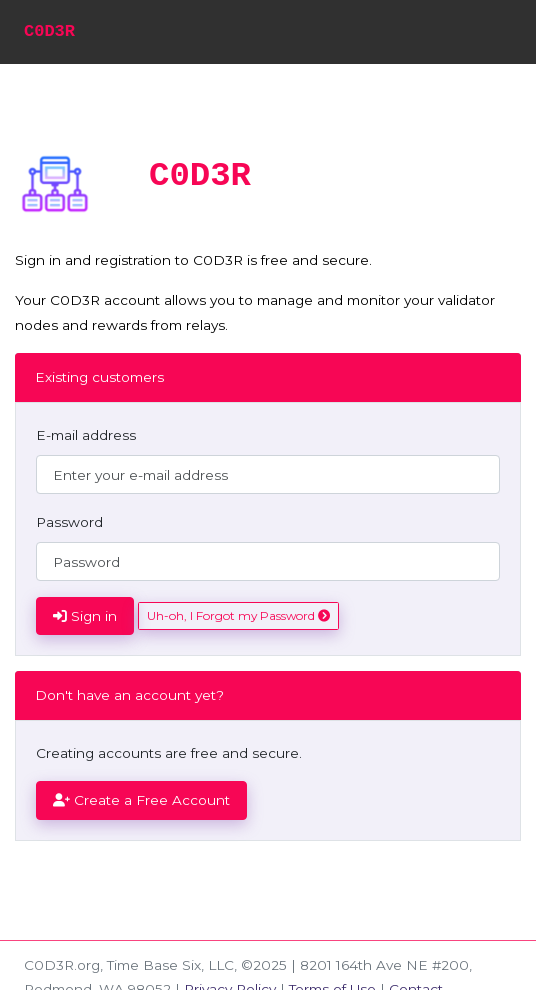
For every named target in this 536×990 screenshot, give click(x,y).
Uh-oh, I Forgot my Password (238, 615)
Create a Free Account (141, 800)
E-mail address (86, 435)
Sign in (85, 616)
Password (69, 522)
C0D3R (49, 31)
